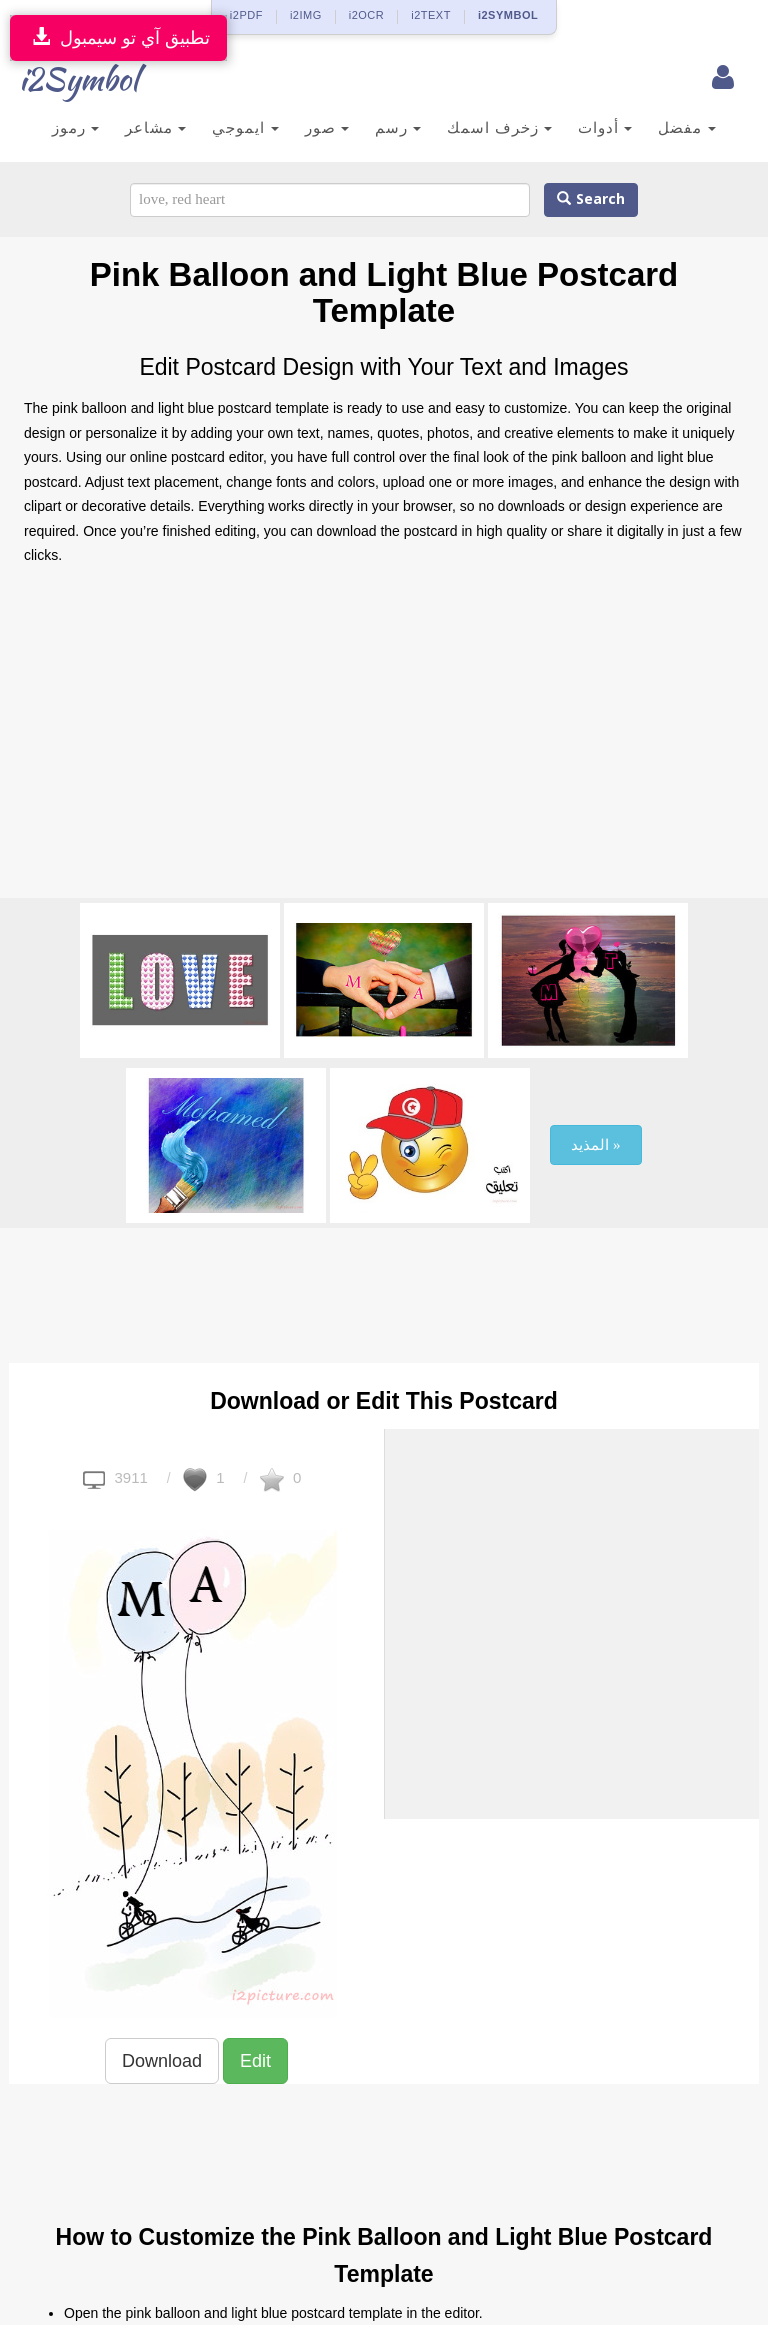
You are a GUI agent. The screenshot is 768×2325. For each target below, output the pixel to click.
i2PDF (246, 15)
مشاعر (155, 127)
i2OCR (367, 15)
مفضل (686, 127)
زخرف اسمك (499, 127)
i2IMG (306, 15)
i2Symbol (64, 79)
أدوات (605, 127)
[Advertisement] (384, 738)
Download (162, 2061)
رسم (398, 127)
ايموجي (245, 127)
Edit (255, 2061)
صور (327, 127)
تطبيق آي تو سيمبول (118, 37)
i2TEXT (431, 15)
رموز (75, 127)
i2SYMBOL (508, 15)
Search (591, 199)
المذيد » (595, 1145)
